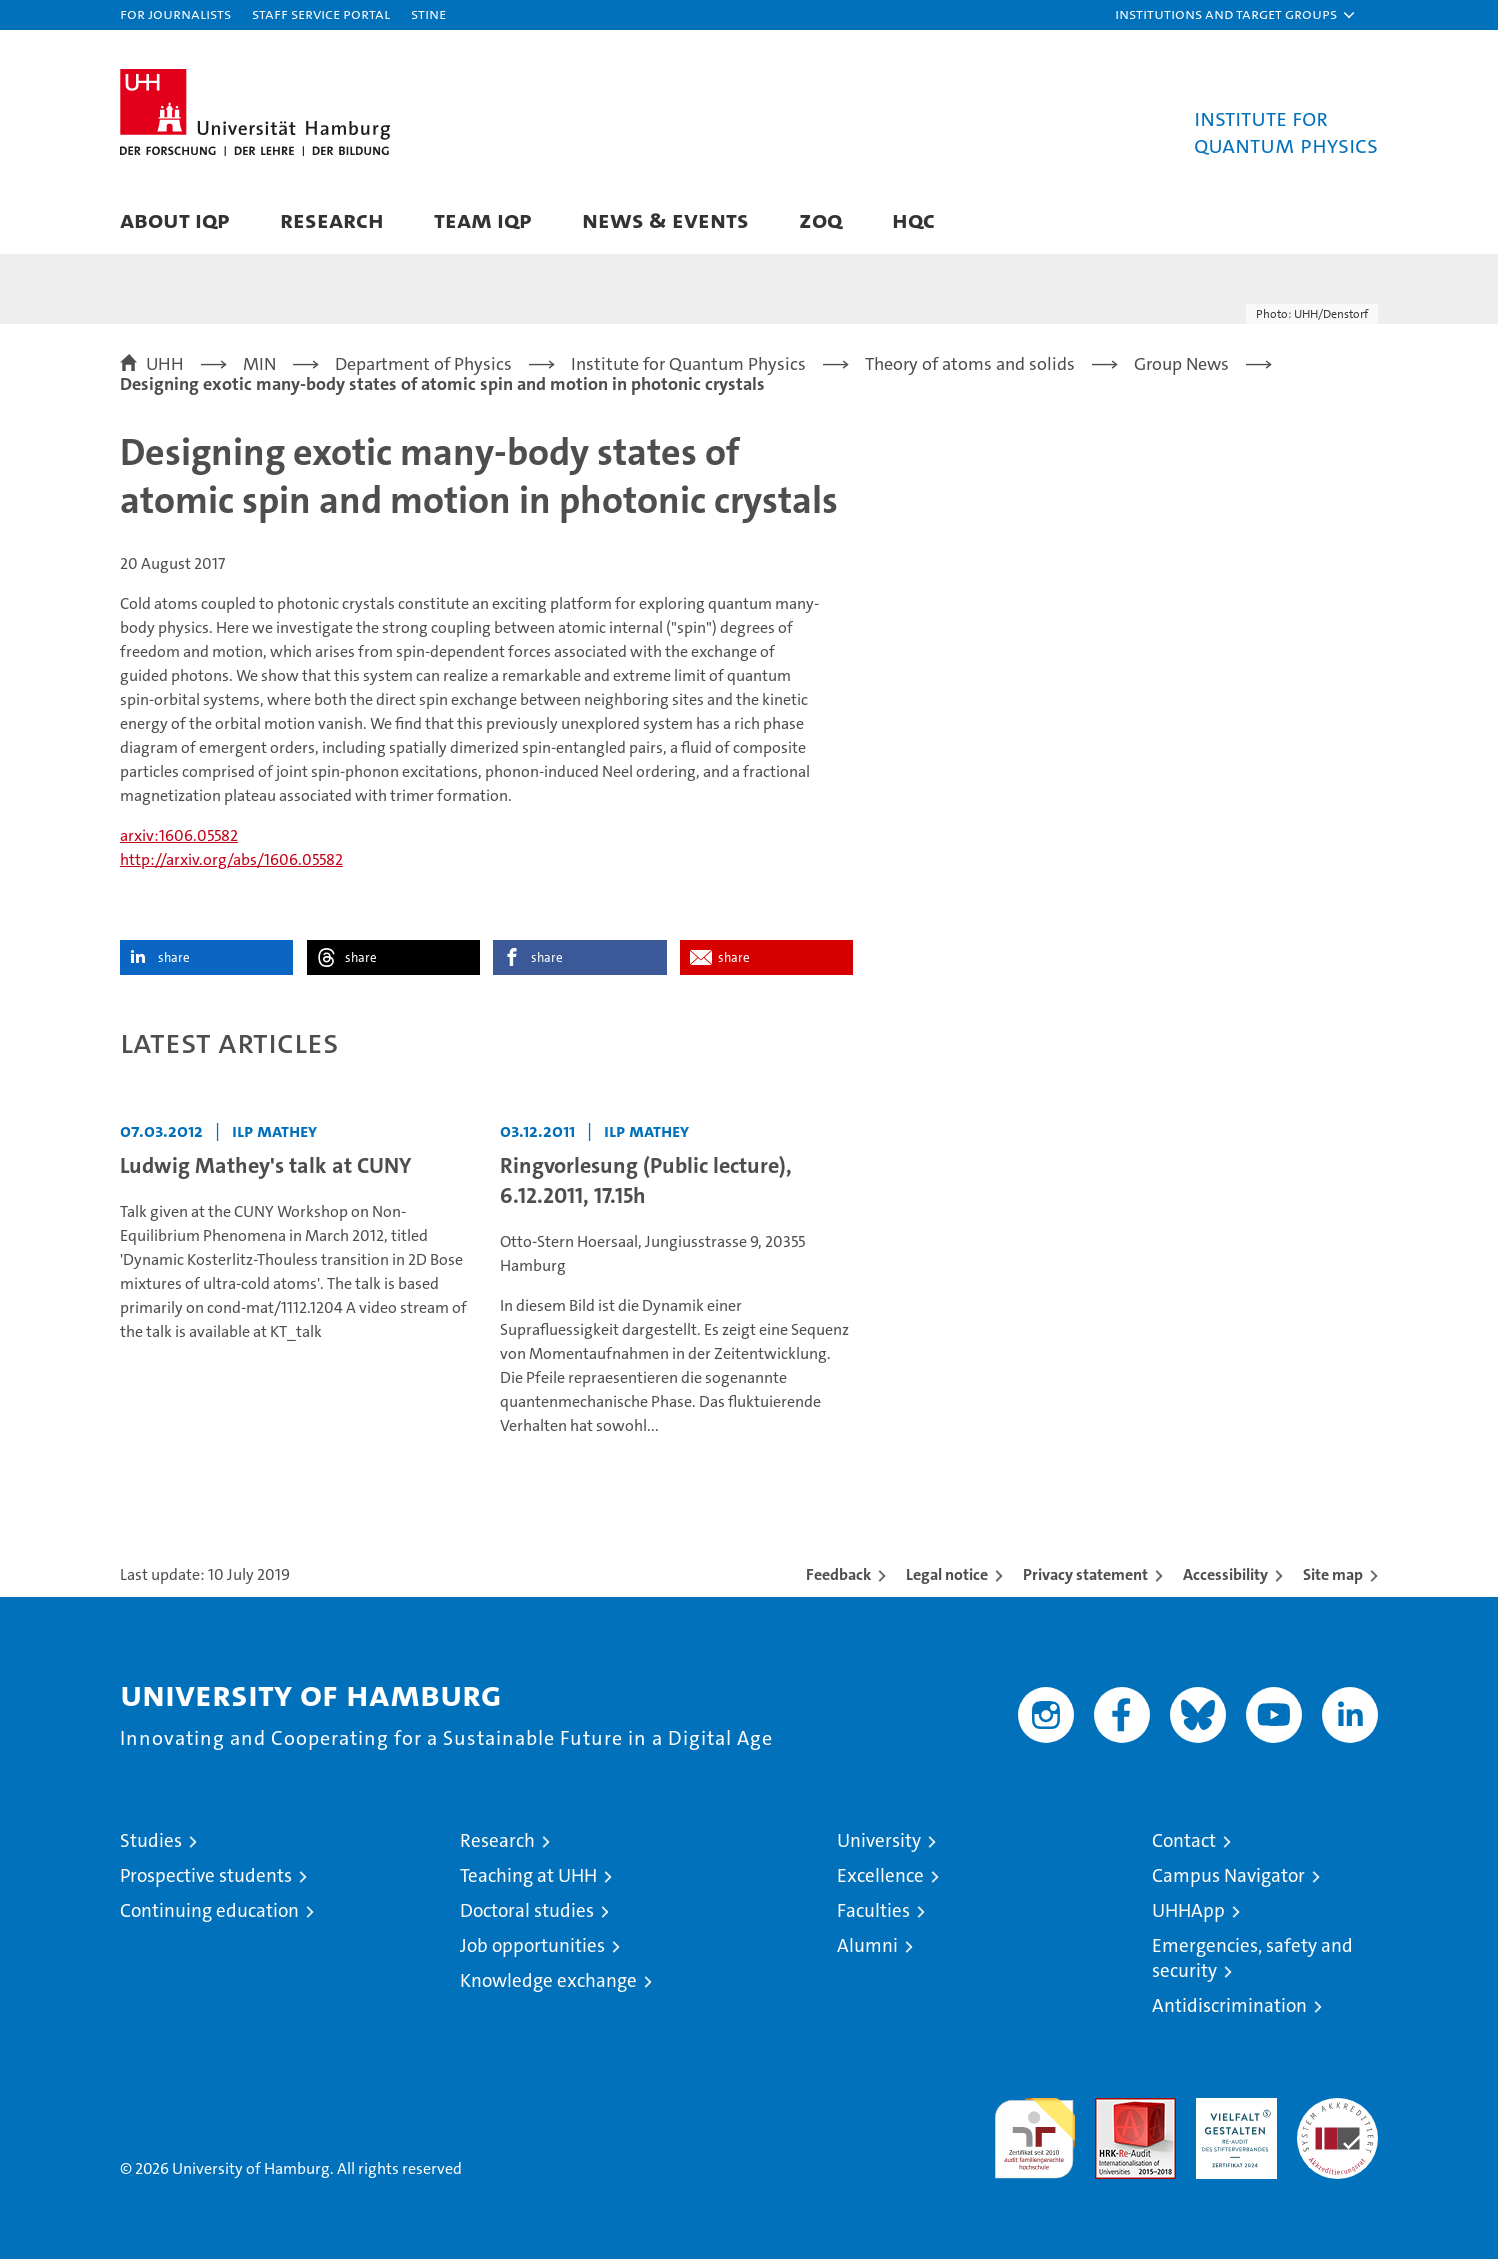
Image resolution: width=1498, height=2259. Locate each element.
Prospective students (206, 1875)
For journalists (175, 13)
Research (332, 219)
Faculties (873, 1910)
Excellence (880, 1875)
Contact (1184, 1840)
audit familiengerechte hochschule (1034, 2129)
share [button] (174, 957)
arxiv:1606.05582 (179, 835)
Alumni (867, 1945)
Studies (151, 1840)
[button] (1236, 15)
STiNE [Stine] (428, 13)
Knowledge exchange (548, 1980)
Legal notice (947, 1574)
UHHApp (1188, 1910)
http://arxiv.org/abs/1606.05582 (231, 859)
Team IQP (483, 219)
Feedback (838, 1574)
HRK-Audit (1231, 2108)
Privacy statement (1085, 1574)
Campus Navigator (1228, 1875)
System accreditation (1337, 2119)
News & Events (665, 219)
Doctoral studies (527, 1910)
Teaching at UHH (528, 1875)
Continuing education (209, 1910)
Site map (1333, 1574)
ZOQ (820, 219)
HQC (913, 219)
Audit (1114, 2108)
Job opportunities (532, 1945)
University (879, 1840)
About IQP (175, 219)
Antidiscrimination (1229, 2005)
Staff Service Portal (321, 13)
